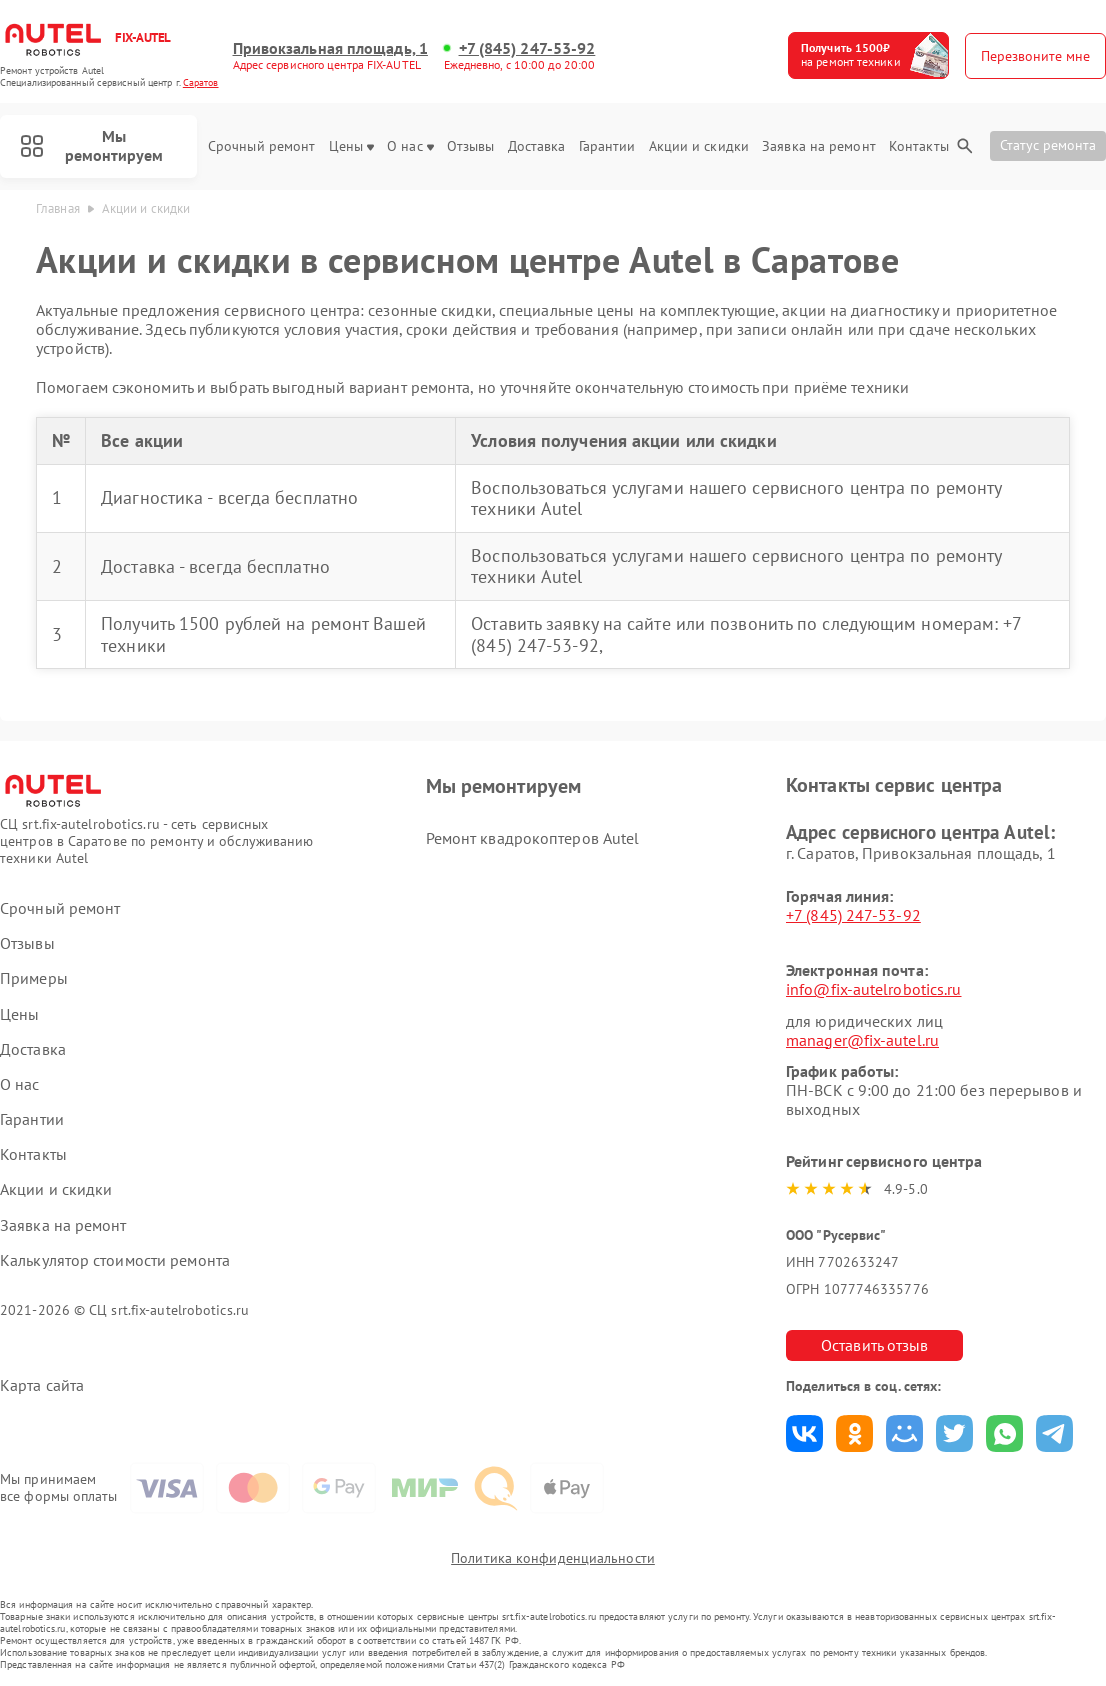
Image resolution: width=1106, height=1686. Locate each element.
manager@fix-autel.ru (862, 1040)
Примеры (34, 978)
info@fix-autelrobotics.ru (874, 989)
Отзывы (471, 146)
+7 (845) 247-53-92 (527, 48)
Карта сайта (42, 1385)
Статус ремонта (1048, 145)
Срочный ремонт (261, 146)
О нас (410, 146)
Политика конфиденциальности (553, 1558)
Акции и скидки (699, 146)
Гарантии (607, 146)
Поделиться (804, 1433)
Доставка (537, 146)
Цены (351, 146)
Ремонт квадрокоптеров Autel (533, 838)
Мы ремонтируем (91, 145)
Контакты (919, 146)
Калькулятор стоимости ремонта (115, 1260)
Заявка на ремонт (819, 146)
